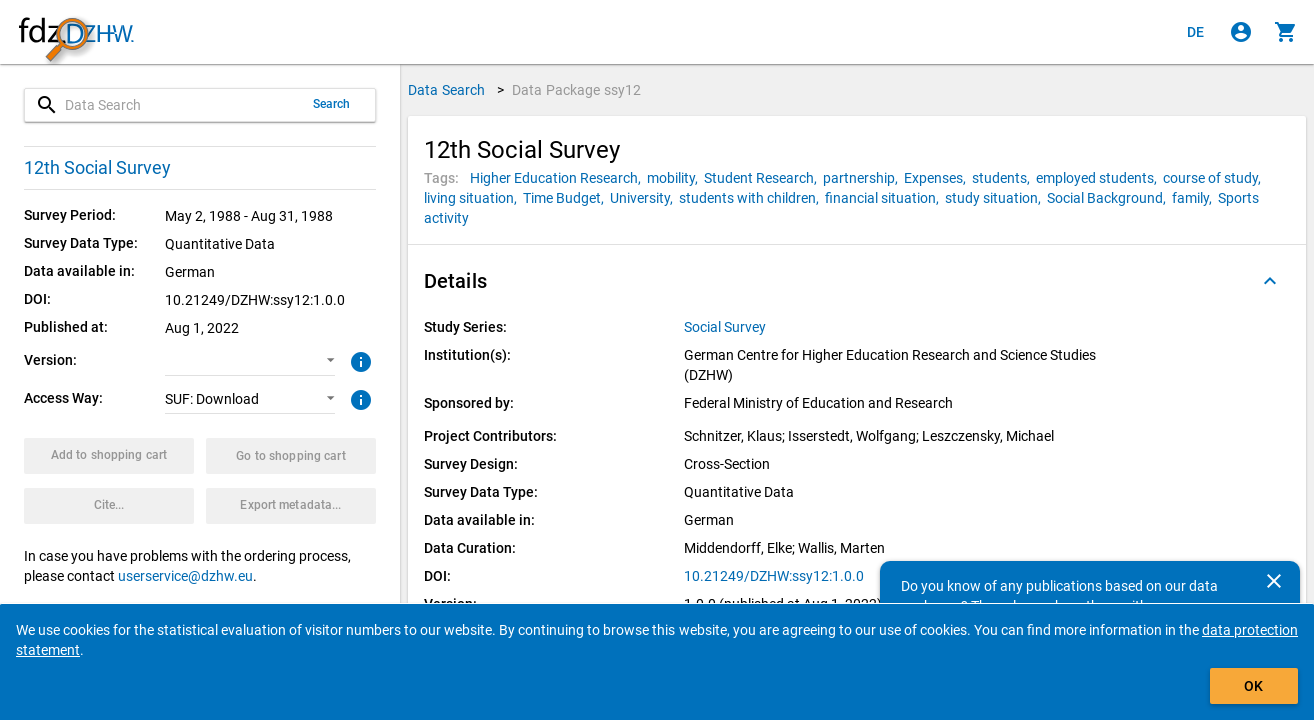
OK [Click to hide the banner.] (1253, 686)
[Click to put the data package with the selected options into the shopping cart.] (109, 456)
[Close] (1274, 581)
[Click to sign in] (1241, 32)
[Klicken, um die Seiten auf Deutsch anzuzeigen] (1196, 32)
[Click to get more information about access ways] (358, 398)
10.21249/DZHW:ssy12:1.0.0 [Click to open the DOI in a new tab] (774, 576)
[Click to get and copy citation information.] (109, 506)
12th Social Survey (97, 167)
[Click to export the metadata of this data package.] (291, 506)
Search (332, 104)
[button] (250, 361)
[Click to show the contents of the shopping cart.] (1286, 32)
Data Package (577, 90)
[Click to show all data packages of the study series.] (726, 327)
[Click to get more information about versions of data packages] (358, 360)
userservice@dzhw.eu (185, 576)
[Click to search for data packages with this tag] (558, 178)
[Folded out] (1270, 281)
